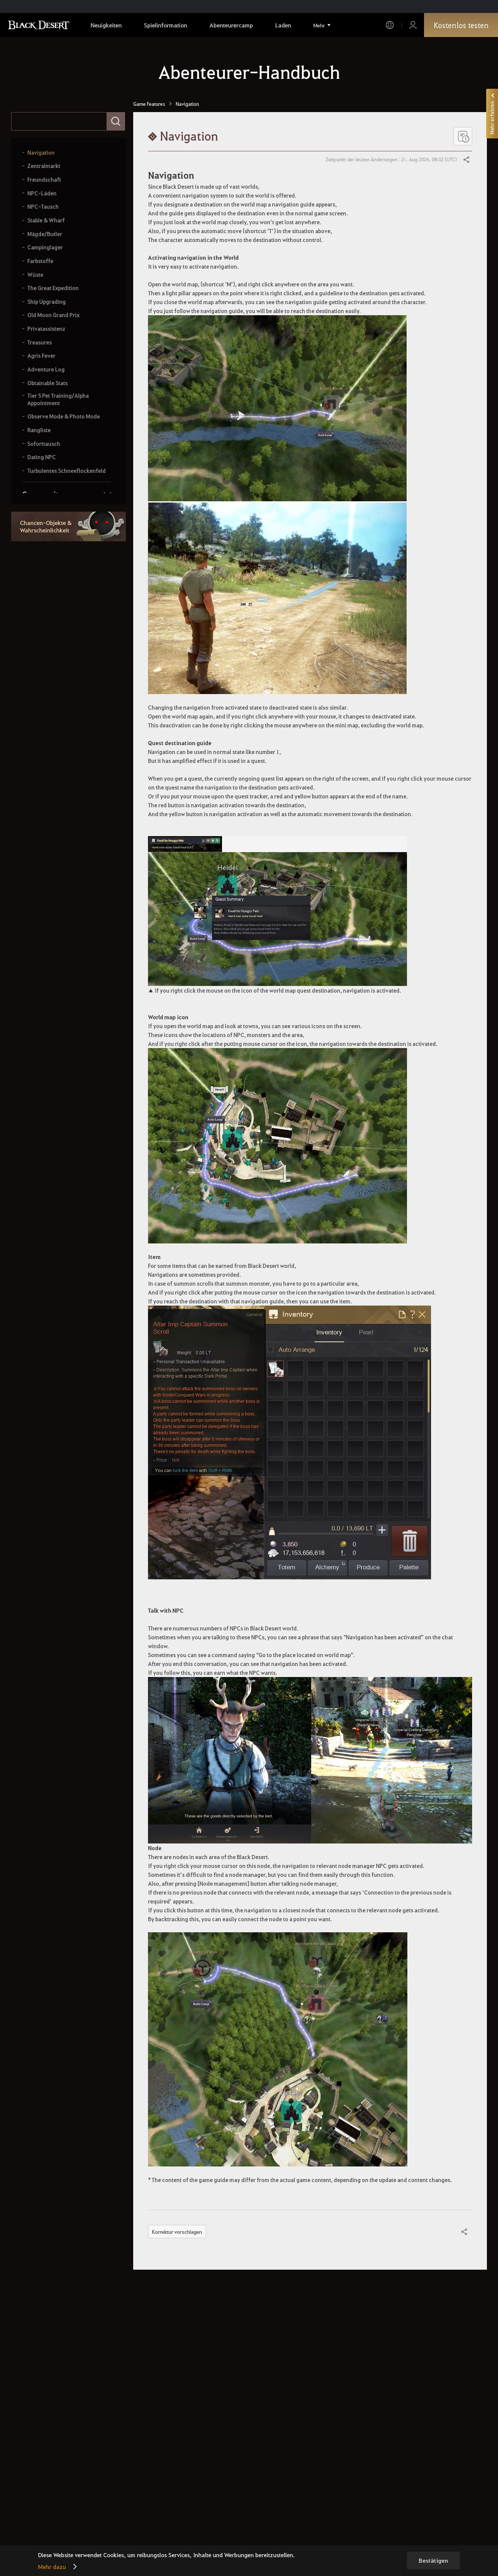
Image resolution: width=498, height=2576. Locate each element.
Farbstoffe (40, 261)
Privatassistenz (46, 328)
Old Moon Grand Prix (53, 315)
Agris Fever (41, 355)
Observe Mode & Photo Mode (63, 416)
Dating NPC (41, 457)
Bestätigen (433, 2560)
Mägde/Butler (44, 234)
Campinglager (45, 247)
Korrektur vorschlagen (177, 2231)
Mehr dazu (52, 2566)
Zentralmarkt (43, 165)
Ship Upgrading (46, 301)
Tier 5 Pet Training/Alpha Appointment (58, 399)
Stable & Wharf (46, 220)
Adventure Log (46, 369)
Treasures (39, 342)
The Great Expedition (53, 288)
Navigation (41, 152)
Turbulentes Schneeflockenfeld (66, 470)
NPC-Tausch (43, 206)
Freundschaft (44, 179)
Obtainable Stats (47, 383)
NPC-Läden (42, 193)
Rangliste (39, 430)
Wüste (35, 274)
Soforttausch (43, 443)
